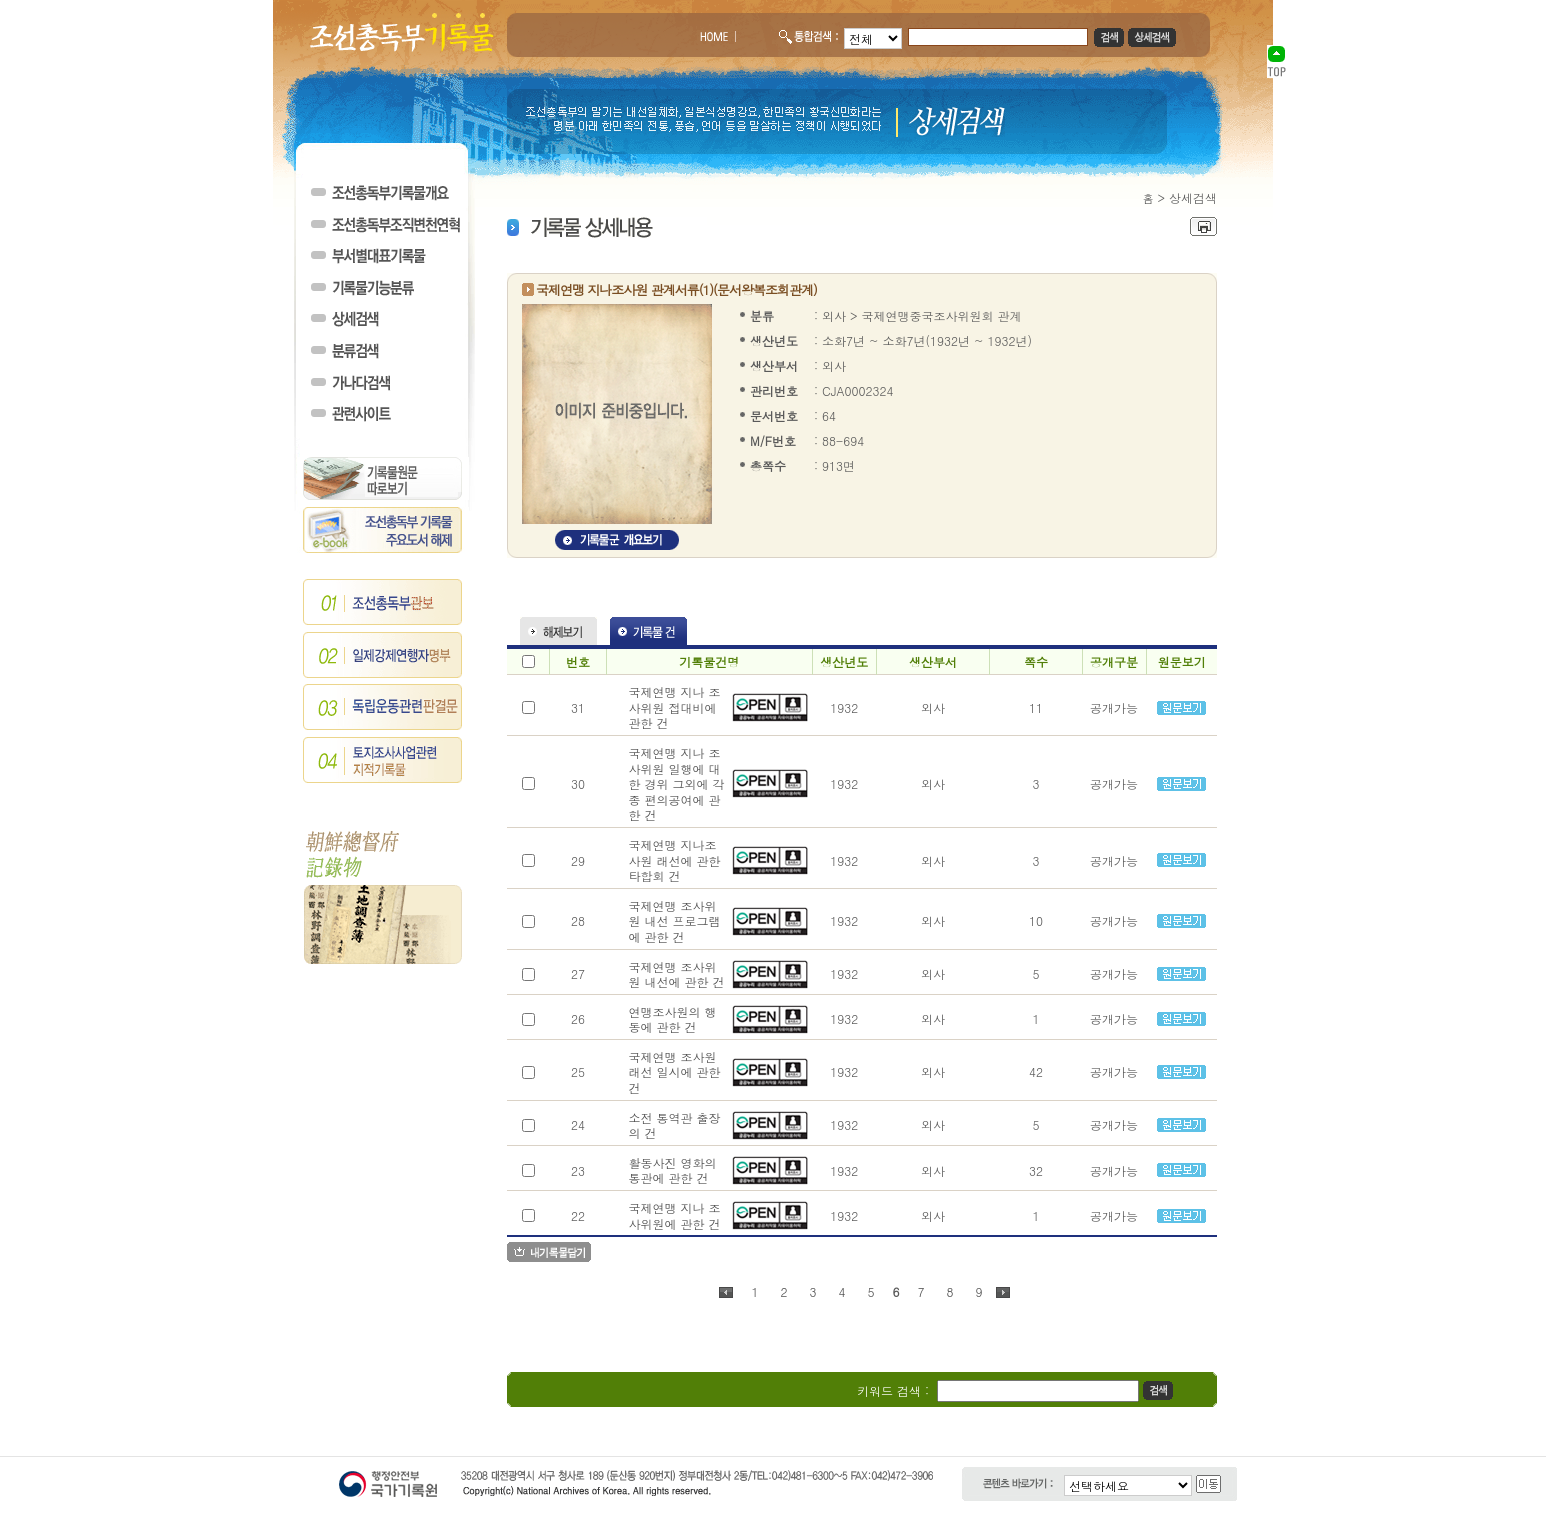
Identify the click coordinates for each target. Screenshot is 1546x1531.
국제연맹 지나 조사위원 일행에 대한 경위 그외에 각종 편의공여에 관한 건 (676, 783)
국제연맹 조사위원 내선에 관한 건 (676, 974)
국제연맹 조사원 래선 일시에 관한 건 (674, 1072)
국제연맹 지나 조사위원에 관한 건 (674, 1215)
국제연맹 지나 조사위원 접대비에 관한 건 (674, 707)
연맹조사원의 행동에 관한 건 (672, 1019)
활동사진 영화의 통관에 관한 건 (672, 1170)
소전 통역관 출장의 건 (674, 1125)
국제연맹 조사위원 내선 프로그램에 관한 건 (674, 921)
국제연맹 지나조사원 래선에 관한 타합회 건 (674, 860)
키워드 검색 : (893, 1390)
